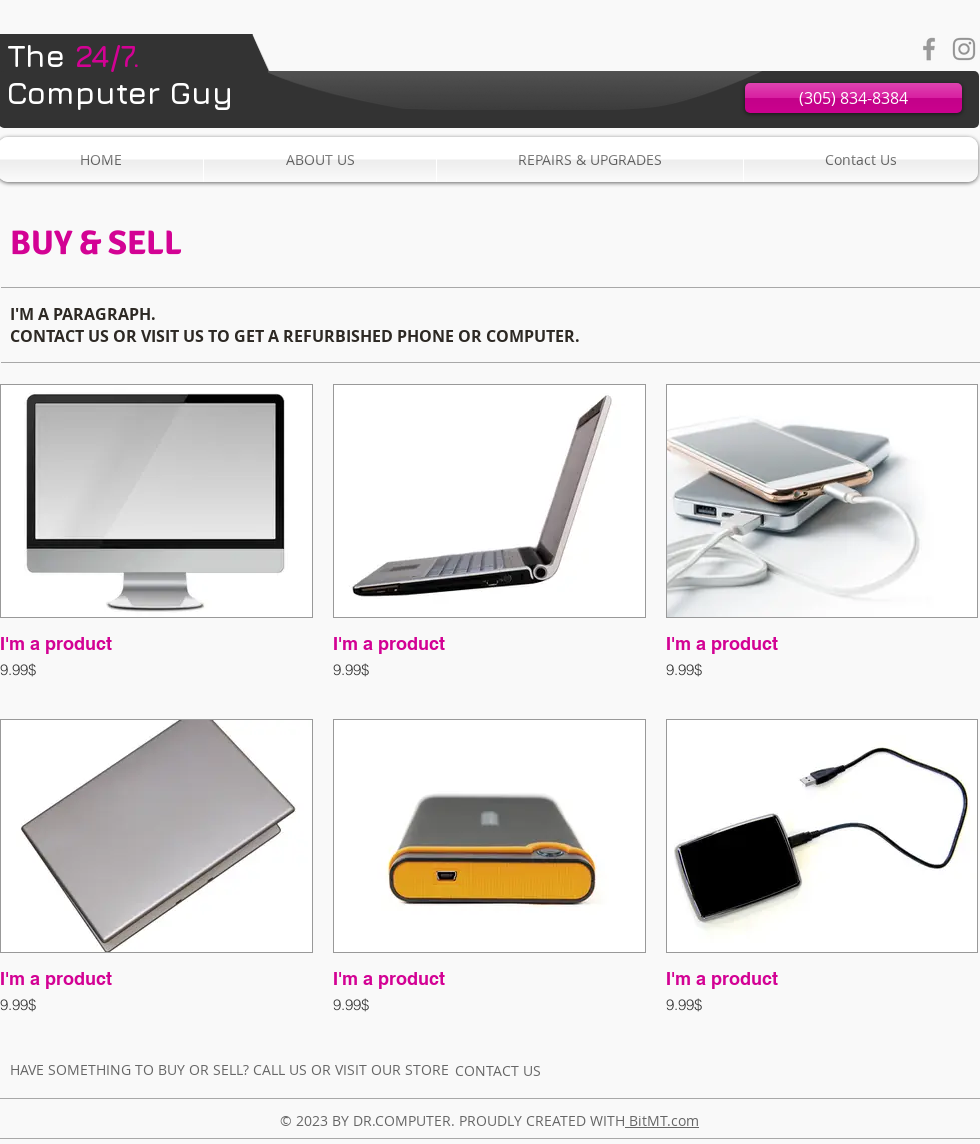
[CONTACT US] (498, 1070)
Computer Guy (120, 74)
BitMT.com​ (662, 1120)
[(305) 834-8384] (853, 98)
